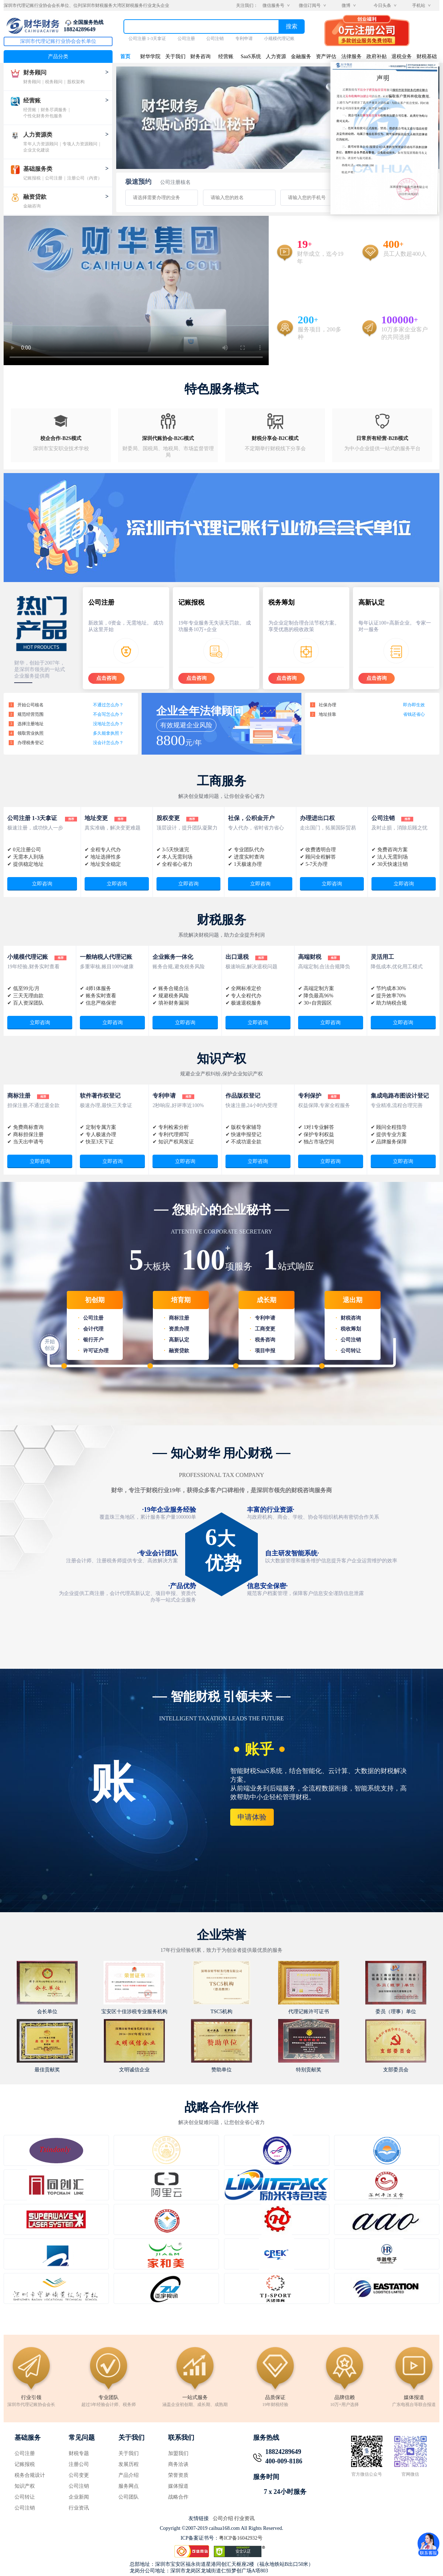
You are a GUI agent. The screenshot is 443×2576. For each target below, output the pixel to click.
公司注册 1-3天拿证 (147, 38)
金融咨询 (32, 206)
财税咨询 (351, 1318)
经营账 (32, 100)
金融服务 (301, 56)
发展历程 (128, 2464)
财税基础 (426, 56)
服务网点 (128, 2486)
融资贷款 (34, 197)
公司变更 (79, 2475)
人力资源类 (37, 135)
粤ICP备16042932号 (241, 2538)
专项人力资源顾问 (79, 143)
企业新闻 (79, 2497)
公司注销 (215, 38)
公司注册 (186, 38)
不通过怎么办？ (108, 704)
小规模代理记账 (279, 38)
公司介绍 (223, 2518)
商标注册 (179, 1318)
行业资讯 (79, 2508)
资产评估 (326, 56)
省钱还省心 (414, 714)
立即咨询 (42, 884)
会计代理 (93, 1329)
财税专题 (79, 2453)
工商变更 (265, 1329)
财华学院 (150, 56)
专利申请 (244, 38)
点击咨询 (106, 678)
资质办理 (179, 1329)
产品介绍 (128, 2475)
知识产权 (25, 2486)
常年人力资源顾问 (40, 143)
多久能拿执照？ (108, 733)
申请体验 (252, 1817)
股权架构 (76, 81)
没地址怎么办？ (108, 723)
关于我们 (175, 56)
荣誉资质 (178, 2475)
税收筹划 (351, 1329)
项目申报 (265, 1350)
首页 (125, 56)
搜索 (291, 26)
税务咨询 (265, 1339)
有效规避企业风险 (186, 725)
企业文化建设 (36, 150)
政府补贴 (376, 56)
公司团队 (128, 2497)
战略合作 (178, 2497)
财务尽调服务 (54, 109)
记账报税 (32, 178)
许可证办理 (96, 1350)
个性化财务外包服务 (42, 115)
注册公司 (79, 2464)
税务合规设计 (30, 2475)
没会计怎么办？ (108, 742)
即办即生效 (414, 704)
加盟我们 (178, 2453)
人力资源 (276, 56)
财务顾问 (34, 72)
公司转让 (351, 1350)
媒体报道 (178, 2486)
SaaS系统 (251, 56)
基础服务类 (37, 169)
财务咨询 (200, 56)
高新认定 (179, 1339)
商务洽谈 (178, 2464)
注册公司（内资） (84, 178)
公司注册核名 (175, 182)
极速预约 (138, 181)
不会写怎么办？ (108, 714)
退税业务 (401, 56)
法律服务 (351, 56)
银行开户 (93, 1339)
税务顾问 (53, 81)
